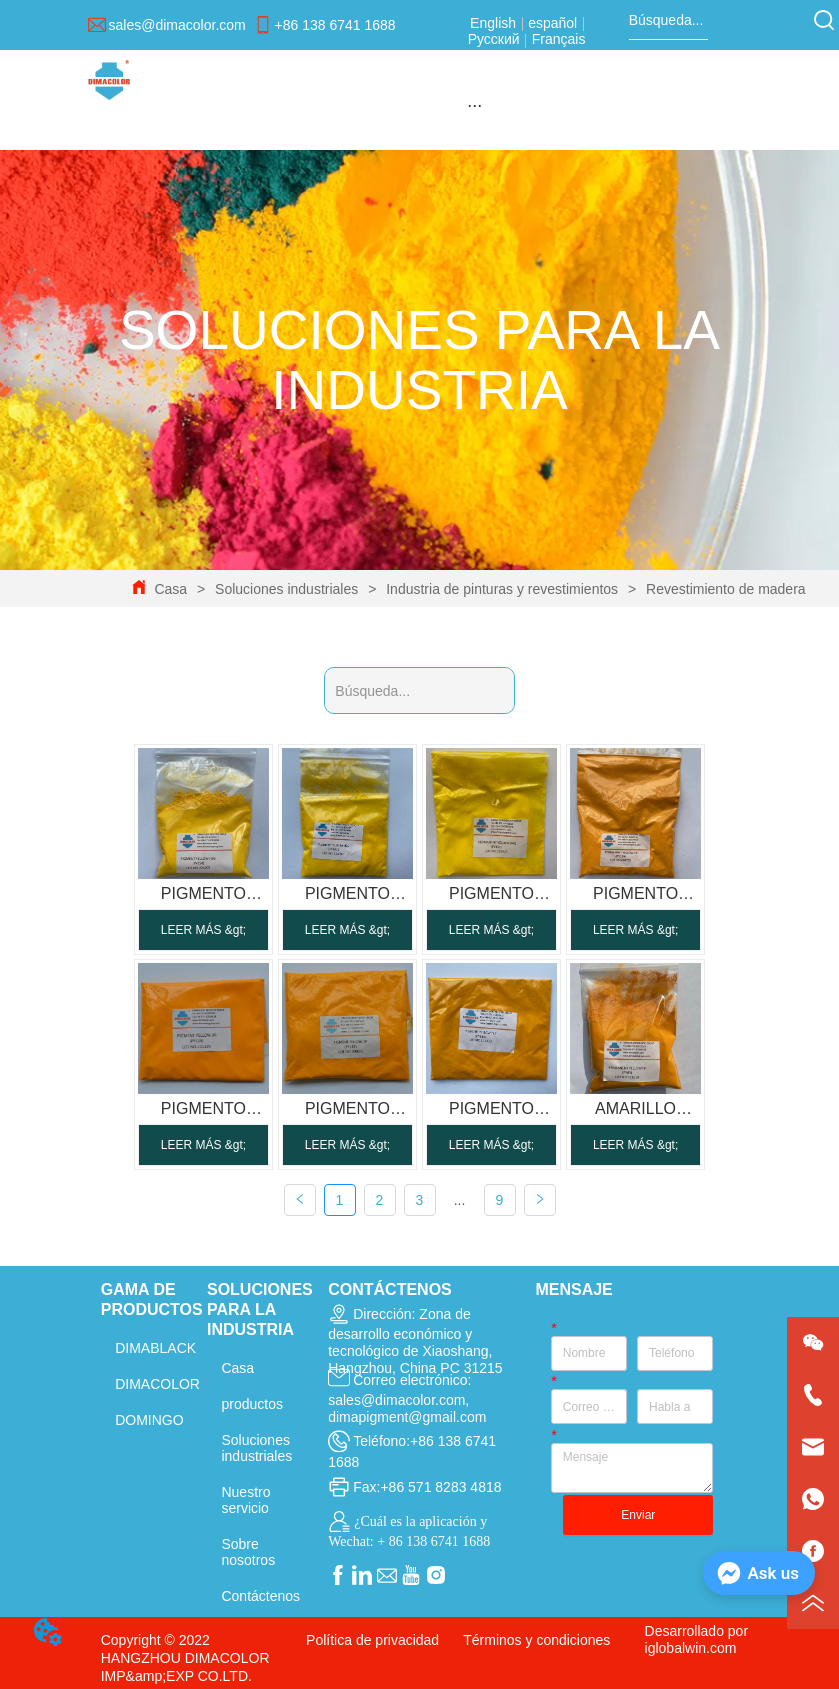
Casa (171, 589)
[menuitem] (474, 105)
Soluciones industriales (286, 589)
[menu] (474, 105)
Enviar (638, 1515)
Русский (496, 39)
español (552, 23)
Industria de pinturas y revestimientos (502, 589)
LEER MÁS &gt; (203, 930)
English (495, 23)
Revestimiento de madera (723, 589)
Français (557, 39)
